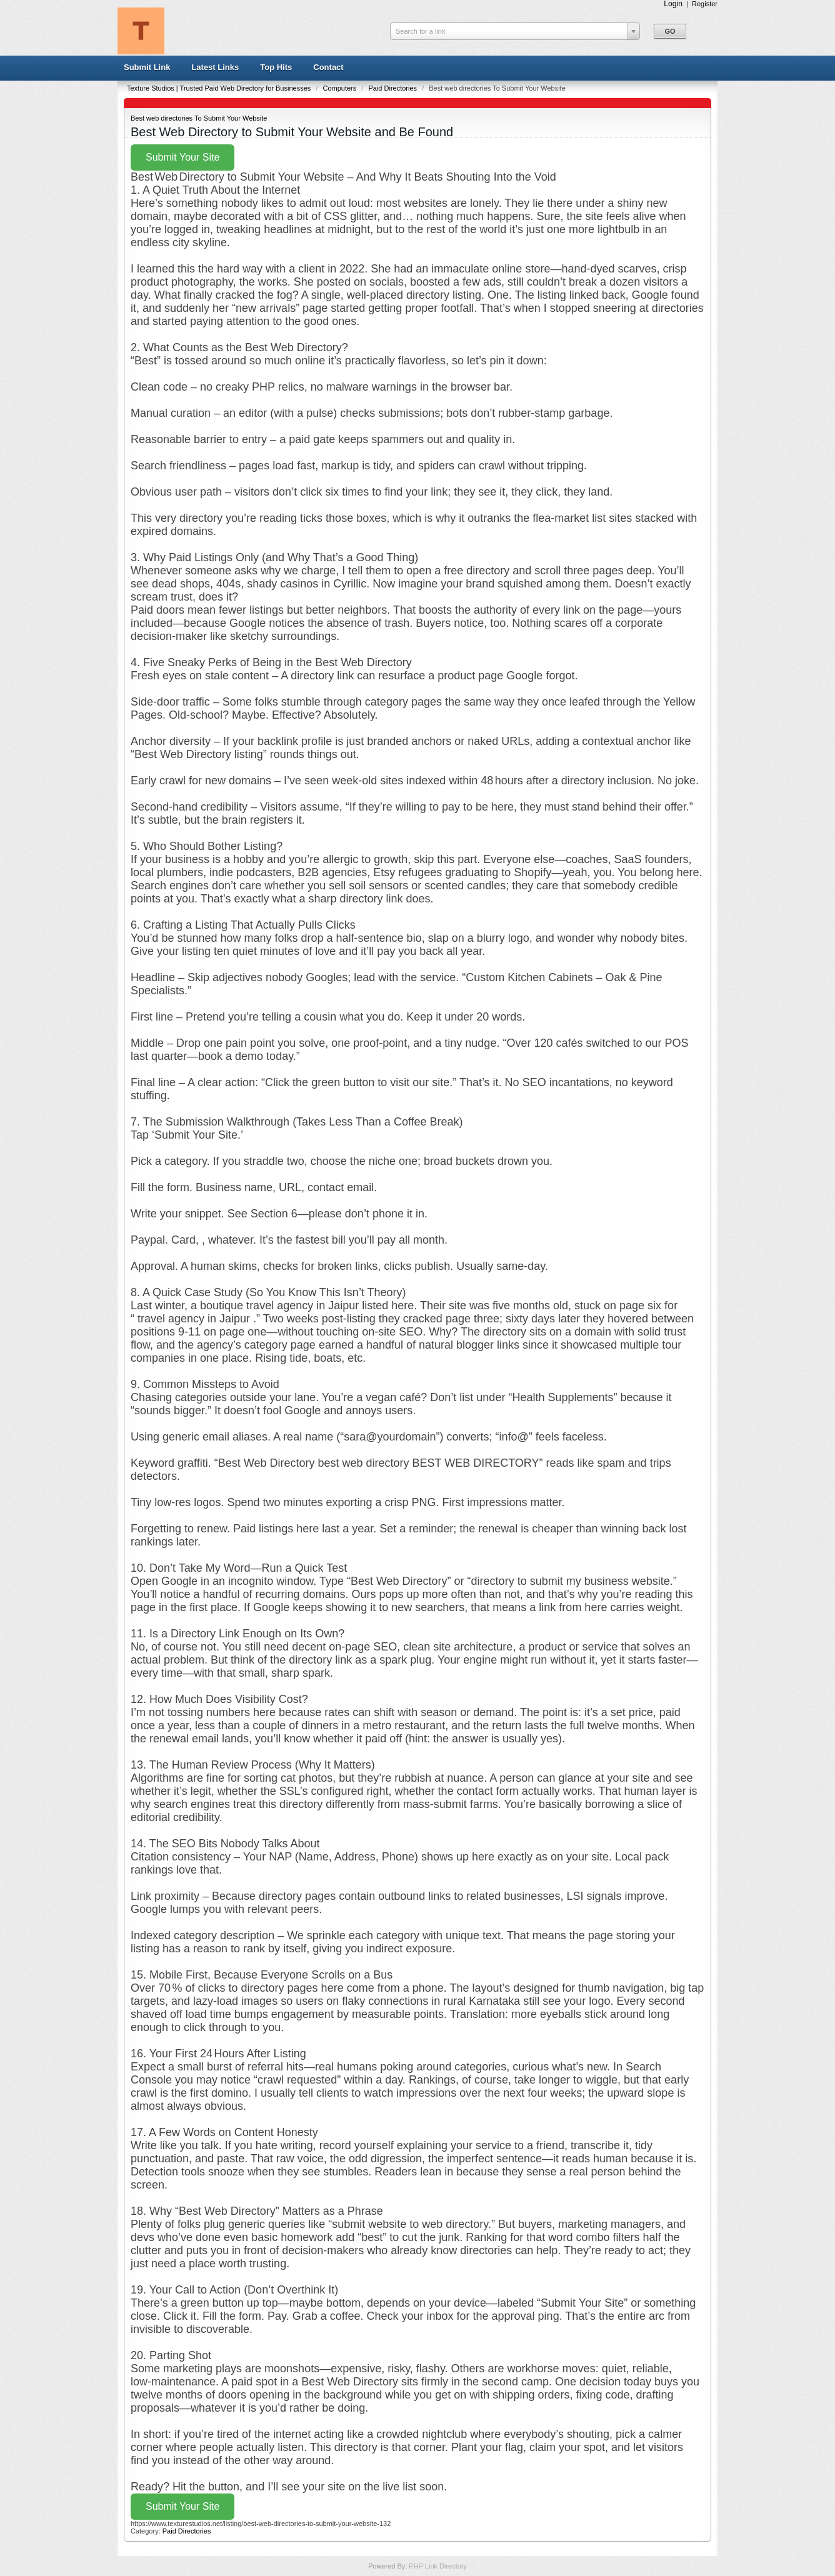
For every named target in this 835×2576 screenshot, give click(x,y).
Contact (328, 67)
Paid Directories (393, 88)
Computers (340, 88)
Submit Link (147, 67)
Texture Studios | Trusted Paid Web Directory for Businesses (219, 88)
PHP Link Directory (438, 2566)
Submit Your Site (182, 157)
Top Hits (276, 67)
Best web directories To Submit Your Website (199, 118)
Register (705, 3)
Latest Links (215, 67)
